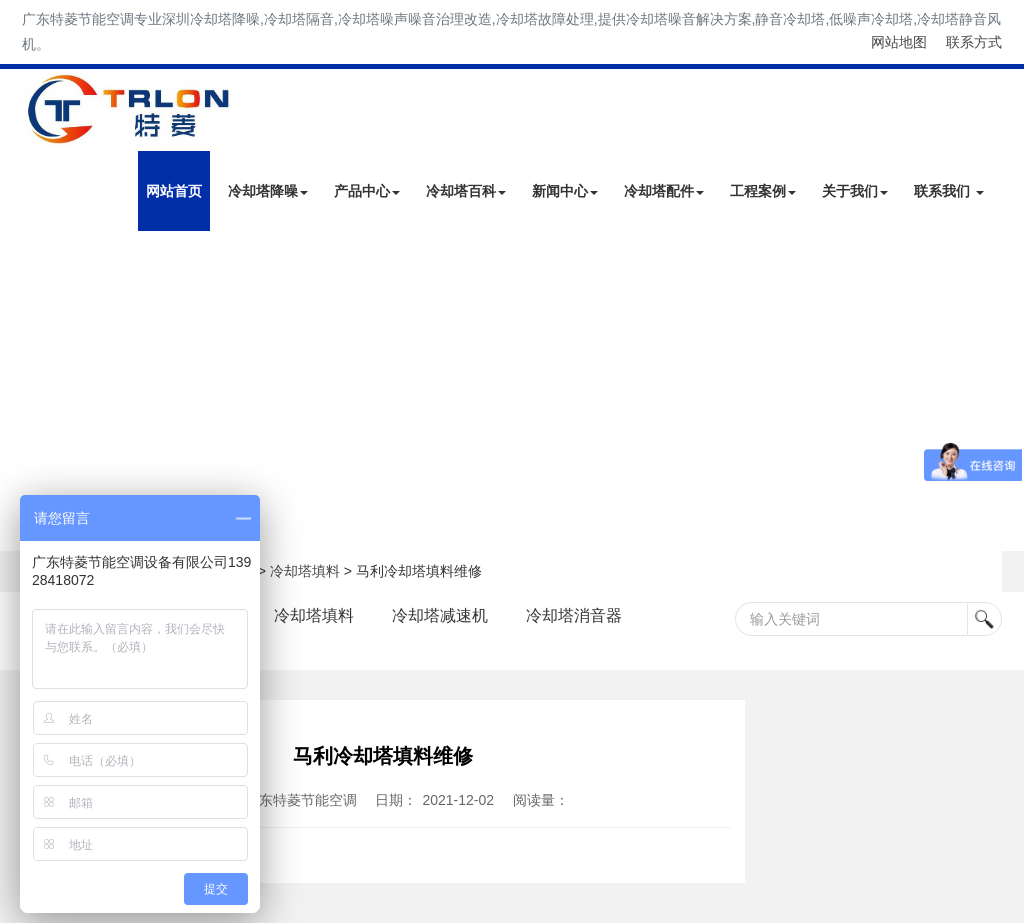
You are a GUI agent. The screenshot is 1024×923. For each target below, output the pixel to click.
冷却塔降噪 (268, 191)
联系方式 (974, 42)
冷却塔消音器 (575, 615)
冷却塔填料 (305, 571)
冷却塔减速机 (441, 615)
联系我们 (949, 191)
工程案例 (763, 191)
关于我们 (855, 191)
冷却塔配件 (664, 191)
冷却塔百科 (466, 191)
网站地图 (899, 42)
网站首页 (174, 191)
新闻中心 (565, 191)
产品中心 (367, 191)
